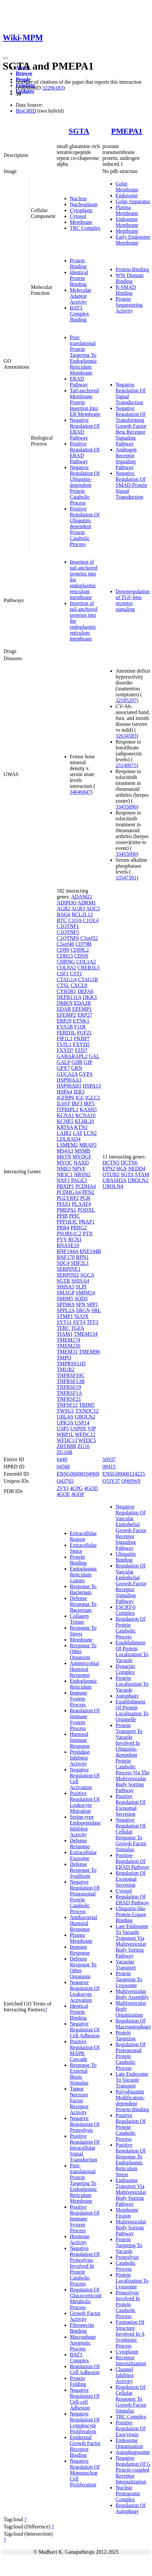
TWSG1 (65, 1411)
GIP (88, 1062)
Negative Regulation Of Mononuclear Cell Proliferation (85, 2472)
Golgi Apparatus (133, 201)
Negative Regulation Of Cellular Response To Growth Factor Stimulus (131, 1834)
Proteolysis (127, 2257)
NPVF (79, 1168)
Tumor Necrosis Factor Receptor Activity (79, 2100)
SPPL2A (66, 1310)
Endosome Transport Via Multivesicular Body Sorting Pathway (131, 2192)
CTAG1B (88, 979)
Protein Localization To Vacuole (132, 1684)
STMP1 (65, 1316)
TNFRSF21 (69, 1399)
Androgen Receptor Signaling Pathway (126, 458)
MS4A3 (65, 1151)
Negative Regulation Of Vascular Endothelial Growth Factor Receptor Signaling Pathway (131, 1527)
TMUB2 (65, 1369)
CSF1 (62, 973)
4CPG (76, 1488)
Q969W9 (131, 1481)
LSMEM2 (67, 1145)
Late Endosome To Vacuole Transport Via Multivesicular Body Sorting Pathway (132, 1941)
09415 (109, 1466)
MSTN (64, 1156)
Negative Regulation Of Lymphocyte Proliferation (85, 2422)
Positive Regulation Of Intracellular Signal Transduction (85, 2147)
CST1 (76, 973)
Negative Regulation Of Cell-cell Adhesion (85, 2399)
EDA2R (82, 1003)
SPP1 (92, 1304)
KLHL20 (84, 1121)
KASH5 (88, 1109)
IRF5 (89, 1103)
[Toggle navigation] (5, 58)
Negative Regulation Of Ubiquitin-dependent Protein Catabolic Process (85, 485)
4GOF (78, 1494)
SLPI (81, 1286)
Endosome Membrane (127, 222)
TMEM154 (86, 1334)
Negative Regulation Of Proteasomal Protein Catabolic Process (85, 1896)
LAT (77, 1133)
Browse (24, 73)
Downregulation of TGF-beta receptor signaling (133, 600)
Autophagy (127, 1696)
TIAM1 (65, 1334)
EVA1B (65, 1026)
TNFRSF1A (69, 1393)
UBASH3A (114, 1180)
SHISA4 (80, 1281)
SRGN (83, 1310)
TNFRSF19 (69, 1387)
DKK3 (90, 997)
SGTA (78, 131)
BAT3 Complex (79, 2357)
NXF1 (63, 1180)
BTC (62, 920)
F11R (80, 1026)
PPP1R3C (67, 1221)
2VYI (62, 1488)
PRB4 (63, 1227)
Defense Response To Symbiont (83, 1870)
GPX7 (63, 1068)
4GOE (63, 1494)
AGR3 (78, 908)
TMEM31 (67, 1351)
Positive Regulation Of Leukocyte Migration (85, 1802)
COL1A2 (86, 961)
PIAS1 (64, 1204)
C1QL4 (91, 920)
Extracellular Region (83, 1536)
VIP (91, 1428)
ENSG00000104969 (78, 1474)
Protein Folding (78, 2381)
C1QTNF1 (68, 926)
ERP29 (64, 1021)
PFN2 (88, 1192)
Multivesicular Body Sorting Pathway (131, 2227)
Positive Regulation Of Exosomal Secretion (130, 1805)
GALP (63, 1062)
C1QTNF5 (68, 932)
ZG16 (83, 1446)
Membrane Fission (127, 2213)
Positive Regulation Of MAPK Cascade (85, 2050)
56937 (109, 1459)
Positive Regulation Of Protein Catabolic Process (130, 2127)
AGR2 (63, 908)
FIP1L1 (65, 1038)
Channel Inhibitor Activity (125, 2375)
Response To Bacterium (83, 1589)
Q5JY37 (111, 1481)
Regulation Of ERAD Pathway (132, 1899)
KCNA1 (65, 1115)
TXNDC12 (87, 1411)
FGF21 (84, 1032)
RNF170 (66, 1257)
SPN (80, 1304)
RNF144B (90, 1251)
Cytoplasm (81, 210)
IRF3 (76, 1103)
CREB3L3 (88, 967)
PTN (87, 1233)
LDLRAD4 (69, 1139)
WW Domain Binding (129, 278)
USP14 (82, 1422)
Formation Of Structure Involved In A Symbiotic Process (130, 2334)
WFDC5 (87, 1440)
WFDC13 (67, 1440)
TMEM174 (68, 1340)
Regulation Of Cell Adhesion (85, 2369)
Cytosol (78, 216)
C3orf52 (89, 938)
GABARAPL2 (72, 1056)
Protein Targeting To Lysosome (129, 1979)
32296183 (52, 88)
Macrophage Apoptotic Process (83, 2342)
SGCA (87, 1275)
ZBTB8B (66, 1446)
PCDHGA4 (69, 1192)
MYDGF (81, 1156)
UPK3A (65, 1422)
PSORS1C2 (69, 1233)
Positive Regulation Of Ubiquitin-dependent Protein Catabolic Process (85, 526)
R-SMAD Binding (126, 290)
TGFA (77, 1328)
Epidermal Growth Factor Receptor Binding (85, 2446)
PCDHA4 (85, 1186)
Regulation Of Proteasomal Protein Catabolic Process (130, 2056)
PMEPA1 (126, 131)
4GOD (91, 1488)
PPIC (74, 1216)
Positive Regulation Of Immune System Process (85, 2218)
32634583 (126, 736)
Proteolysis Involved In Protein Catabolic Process (128, 2304)
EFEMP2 (66, 1015)
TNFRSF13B (71, 1381)
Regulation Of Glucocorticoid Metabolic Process (85, 2298)
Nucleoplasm (83, 204)
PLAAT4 (81, 1204)
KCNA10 (85, 1115)
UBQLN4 (113, 1186)
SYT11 (64, 1322)
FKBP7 (82, 1038)
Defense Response (80, 1843)
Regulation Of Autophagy (130, 2508)
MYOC (64, 1162)
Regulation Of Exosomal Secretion (130, 1879)
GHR (77, 1062)
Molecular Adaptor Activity (80, 296)
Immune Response (80, 1950)
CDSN (81, 956)
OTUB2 (111, 1174)
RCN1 (75, 1239)
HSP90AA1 (69, 1080)
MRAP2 (88, 1145)
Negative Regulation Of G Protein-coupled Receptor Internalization (133, 2469)
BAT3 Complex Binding (79, 313)
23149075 (126, 765)
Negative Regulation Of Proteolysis (85, 2124)
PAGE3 (79, 1180)
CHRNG (66, 961)
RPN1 (82, 1257)
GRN (76, 1068)
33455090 (126, 807)
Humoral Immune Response (80, 1740)
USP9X (78, 1428)
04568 (63, 1466)
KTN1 (81, 1127)
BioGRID (26, 111)
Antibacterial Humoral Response (83, 1923)
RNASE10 (68, 1245)
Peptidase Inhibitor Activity (80, 1757)
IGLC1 (92, 1097)
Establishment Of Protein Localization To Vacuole (132, 1651)
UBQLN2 (85, 1416)
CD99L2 (79, 950)
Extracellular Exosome (83, 1855)
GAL (94, 1056)
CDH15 (65, 956)
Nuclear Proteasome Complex (128, 2493)
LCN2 (90, 1133)
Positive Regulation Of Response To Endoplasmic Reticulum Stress (130, 2159)
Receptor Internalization (131, 2360)
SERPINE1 (69, 1269)
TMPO (64, 1357)
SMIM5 (65, 1298)
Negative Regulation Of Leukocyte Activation (85, 1991)
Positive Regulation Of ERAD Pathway (132, 1861)
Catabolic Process (126, 2266)
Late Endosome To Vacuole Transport (132, 2080)
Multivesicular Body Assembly (132, 1994)
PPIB (62, 1216)
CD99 (63, 950)
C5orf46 (65, 944)
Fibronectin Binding (82, 2328)
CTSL (63, 985)
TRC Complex (85, 228)
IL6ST (63, 1103)
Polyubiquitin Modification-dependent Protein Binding (132, 2100)
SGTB (63, 1281)
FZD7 (81, 1050)
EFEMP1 (82, 1009)
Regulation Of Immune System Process (85, 1719)
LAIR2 (64, 1133)
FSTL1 (64, 1044)
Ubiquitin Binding (126, 1557)
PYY (62, 1239)
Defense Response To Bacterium (83, 1604)
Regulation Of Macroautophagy (133, 2023)
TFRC (63, 1328)
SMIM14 (85, 1292)
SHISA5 (65, 1286)
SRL (96, 1310)
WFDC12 (85, 1434)
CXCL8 (78, 985)
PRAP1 (87, 1221)
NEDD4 (136, 1168)
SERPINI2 (68, 1275)
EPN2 (109, 1168)
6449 (62, 1459)
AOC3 (93, 908)
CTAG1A (67, 979)
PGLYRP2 (68, 1198)
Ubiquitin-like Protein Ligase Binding (131, 1914)
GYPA (85, 1074)
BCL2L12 (82, 914)
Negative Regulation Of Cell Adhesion (85, 2029)
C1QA (75, 920)
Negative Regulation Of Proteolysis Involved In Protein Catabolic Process (85, 2265)
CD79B (83, 944)
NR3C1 (65, 1174)
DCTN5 (111, 1162)
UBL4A (65, 1416)
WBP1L (65, 1434)
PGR (85, 1198)
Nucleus (78, 198)
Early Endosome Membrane (133, 240)
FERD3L (66, 1032)
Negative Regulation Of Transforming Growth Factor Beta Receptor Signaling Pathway (131, 425)
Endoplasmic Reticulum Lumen (83, 1574)
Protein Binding (78, 263)
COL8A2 (66, 967)
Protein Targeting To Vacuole (129, 2245)
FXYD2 (81, 1044)
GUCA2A (67, 1074)
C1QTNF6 (68, 938)
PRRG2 (78, 1227)
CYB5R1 (66, 991)
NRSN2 (82, 1174)
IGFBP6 (65, 1097)
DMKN (65, 1003)
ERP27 (84, 1015)
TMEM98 (89, 1351)
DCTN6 (129, 1162)
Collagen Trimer (79, 1619)
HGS (121, 1168)
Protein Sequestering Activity (129, 305)
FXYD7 (65, 1050)
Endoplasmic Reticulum (83, 1684)
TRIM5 (87, 1405)
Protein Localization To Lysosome (132, 2280)
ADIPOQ (66, 902)
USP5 (63, 1428)
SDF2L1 (80, 1263)
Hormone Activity (79, 2239)
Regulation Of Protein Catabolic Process (130, 1627)
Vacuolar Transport (126, 1964)
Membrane (81, 222)
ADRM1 (86, 902)
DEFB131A (69, 997)
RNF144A (67, 1251)
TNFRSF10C (71, 1375)
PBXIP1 (65, 1186)
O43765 (65, 1481)
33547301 (126, 877)
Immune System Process (78, 1698)
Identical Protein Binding (79, 278)
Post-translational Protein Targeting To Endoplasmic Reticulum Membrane (83, 355)
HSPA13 (92, 1086)
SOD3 (81, 1298)
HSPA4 (64, 1091)
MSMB (82, 1151)
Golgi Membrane (127, 186)
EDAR (64, 1009)
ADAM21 (81, 896)
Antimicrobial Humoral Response (84, 1669)
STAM (142, 1174)
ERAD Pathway (79, 381)
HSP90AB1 (69, 1086)
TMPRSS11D (71, 1363)
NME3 (64, 1168)
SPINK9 (65, 1304)
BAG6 (63, 914)
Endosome (127, 195)
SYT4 (79, 1322)
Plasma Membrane (127, 210)
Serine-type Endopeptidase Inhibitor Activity (85, 1825)
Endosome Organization (129, 2443)
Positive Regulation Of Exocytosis (130, 2428)
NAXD (81, 1162)
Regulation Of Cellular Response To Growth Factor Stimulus (131, 2399)
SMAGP (66, 1292)
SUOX (81, 1316)
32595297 (126, 700)
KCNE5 (65, 1121)
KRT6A (65, 1127)
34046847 (80, 792)
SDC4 (63, 1263)
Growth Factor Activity (85, 2316)
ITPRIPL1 (68, 1109)
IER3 (79, 1091)
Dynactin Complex (125, 1669)
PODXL (86, 1210)
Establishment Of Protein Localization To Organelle (132, 1710)
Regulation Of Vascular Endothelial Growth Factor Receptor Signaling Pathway (131, 1583)
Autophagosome (133, 2452)
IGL (79, 1097)
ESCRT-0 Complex (126, 1610)
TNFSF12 (67, 1405)
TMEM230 (68, 1346)
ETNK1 (81, 1021)
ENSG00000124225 (124, 1474)
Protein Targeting (126, 2035)
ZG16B (64, 1452)
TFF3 (92, 1322)
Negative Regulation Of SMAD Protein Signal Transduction (131, 485)
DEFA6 (85, 991)
